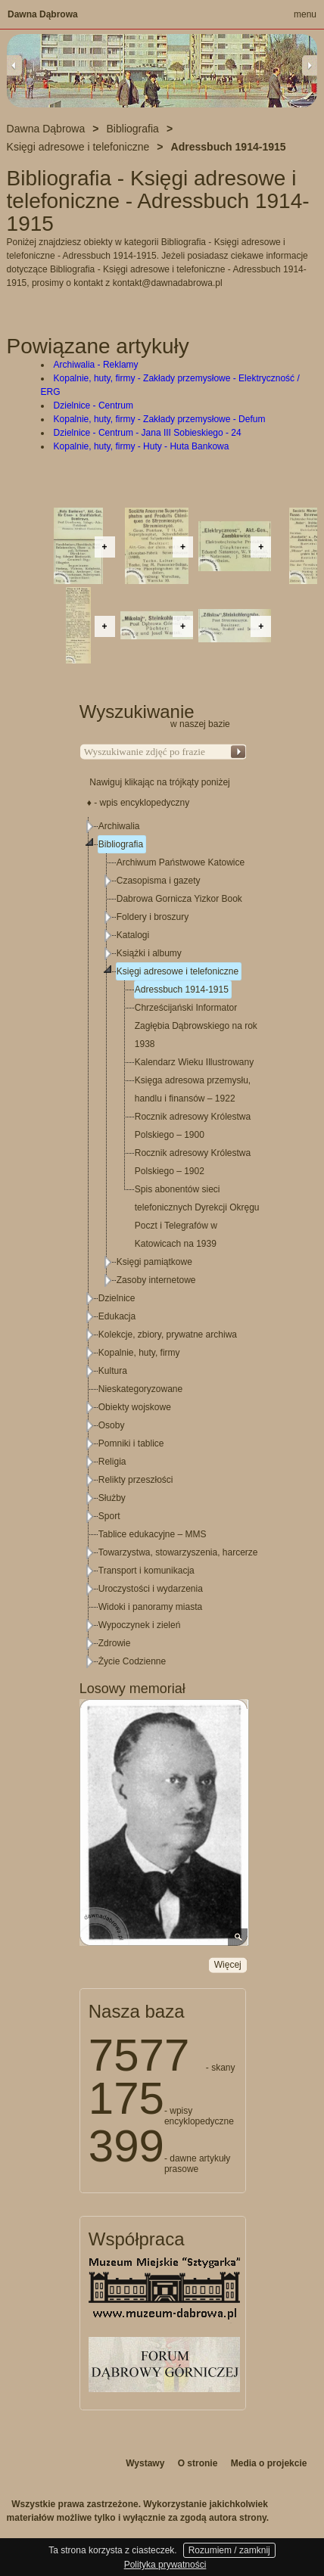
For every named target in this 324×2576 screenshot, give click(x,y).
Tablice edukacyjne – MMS (152, 1534)
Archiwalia (119, 826)
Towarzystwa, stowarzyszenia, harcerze (178, 1552)
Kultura (112, 1371)
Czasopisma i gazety (159, 880)
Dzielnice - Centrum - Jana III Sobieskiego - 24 (147, 432)
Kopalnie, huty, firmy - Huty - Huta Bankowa (141, 446)
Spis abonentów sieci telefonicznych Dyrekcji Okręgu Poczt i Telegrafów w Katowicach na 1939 (197, 1216)
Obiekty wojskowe (134, 1407)
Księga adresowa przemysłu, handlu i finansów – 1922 (193, 1089)
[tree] (163, 1243)
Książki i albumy (149, 953)
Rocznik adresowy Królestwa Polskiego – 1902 (193, 1162)
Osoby (111, 1425)
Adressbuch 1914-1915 (182, 989)
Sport (109, 1516)
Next (309, 65)
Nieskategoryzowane (140, 1389)
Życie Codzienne (132, 1661)
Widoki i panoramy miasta (150, 1607)
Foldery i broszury (152, 917)
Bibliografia (120, 844)
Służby (112, 1498)
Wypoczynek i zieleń (139, 1625)
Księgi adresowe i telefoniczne (177, 971)
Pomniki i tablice (131, 1443)
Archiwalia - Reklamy (96, 364)
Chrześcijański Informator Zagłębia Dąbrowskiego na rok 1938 (196, 1025)
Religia (112, 1461)
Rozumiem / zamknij (229, 2550)
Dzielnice (117, 1298)
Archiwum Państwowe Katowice (181, 862)
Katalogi (133, 935)
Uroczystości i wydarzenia (150, 1588)
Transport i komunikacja (146, 1570)
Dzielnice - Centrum (93, 405)
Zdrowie (114, 1643)
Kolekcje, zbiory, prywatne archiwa (167, 1334)
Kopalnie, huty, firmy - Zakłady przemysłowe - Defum (160, 419)
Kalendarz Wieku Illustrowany (194, 1062)
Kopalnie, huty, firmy (139, 1352)
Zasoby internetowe (156, 1280)
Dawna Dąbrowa (43, 14)
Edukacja (117, 1316)
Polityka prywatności (165, 2564)
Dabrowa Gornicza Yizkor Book (179, 898)
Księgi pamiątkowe (154, 1262)
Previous (14, 65)
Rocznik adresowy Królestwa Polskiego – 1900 (193, 1125)
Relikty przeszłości (135, 1479)
